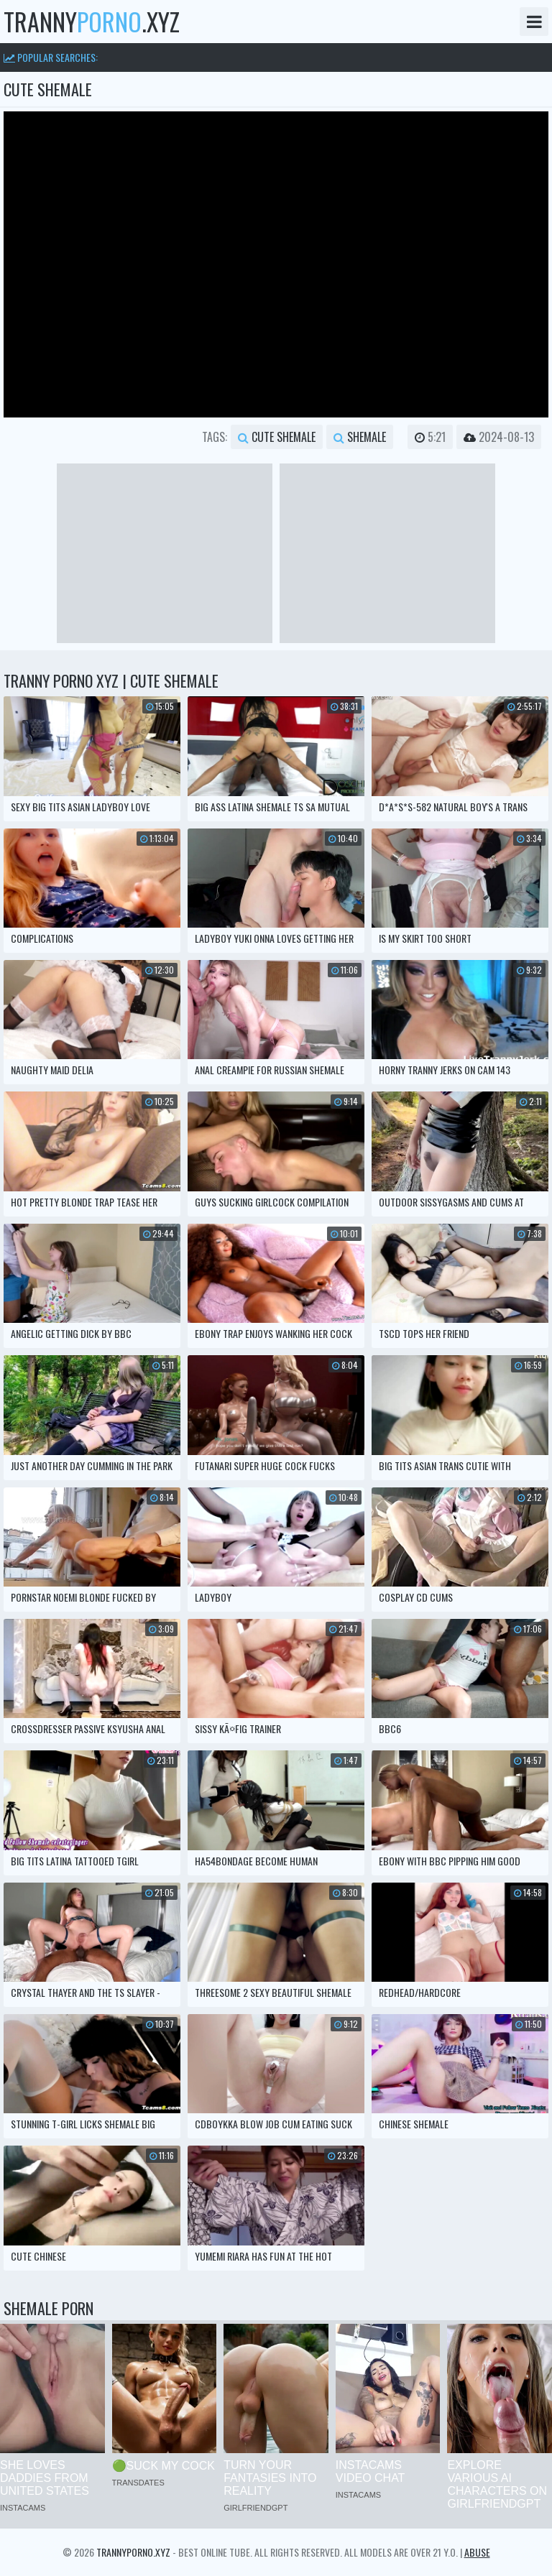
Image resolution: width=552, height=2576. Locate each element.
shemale (360, 437)
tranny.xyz (92, 21)
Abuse (477, 2551)
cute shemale (277, 437)
